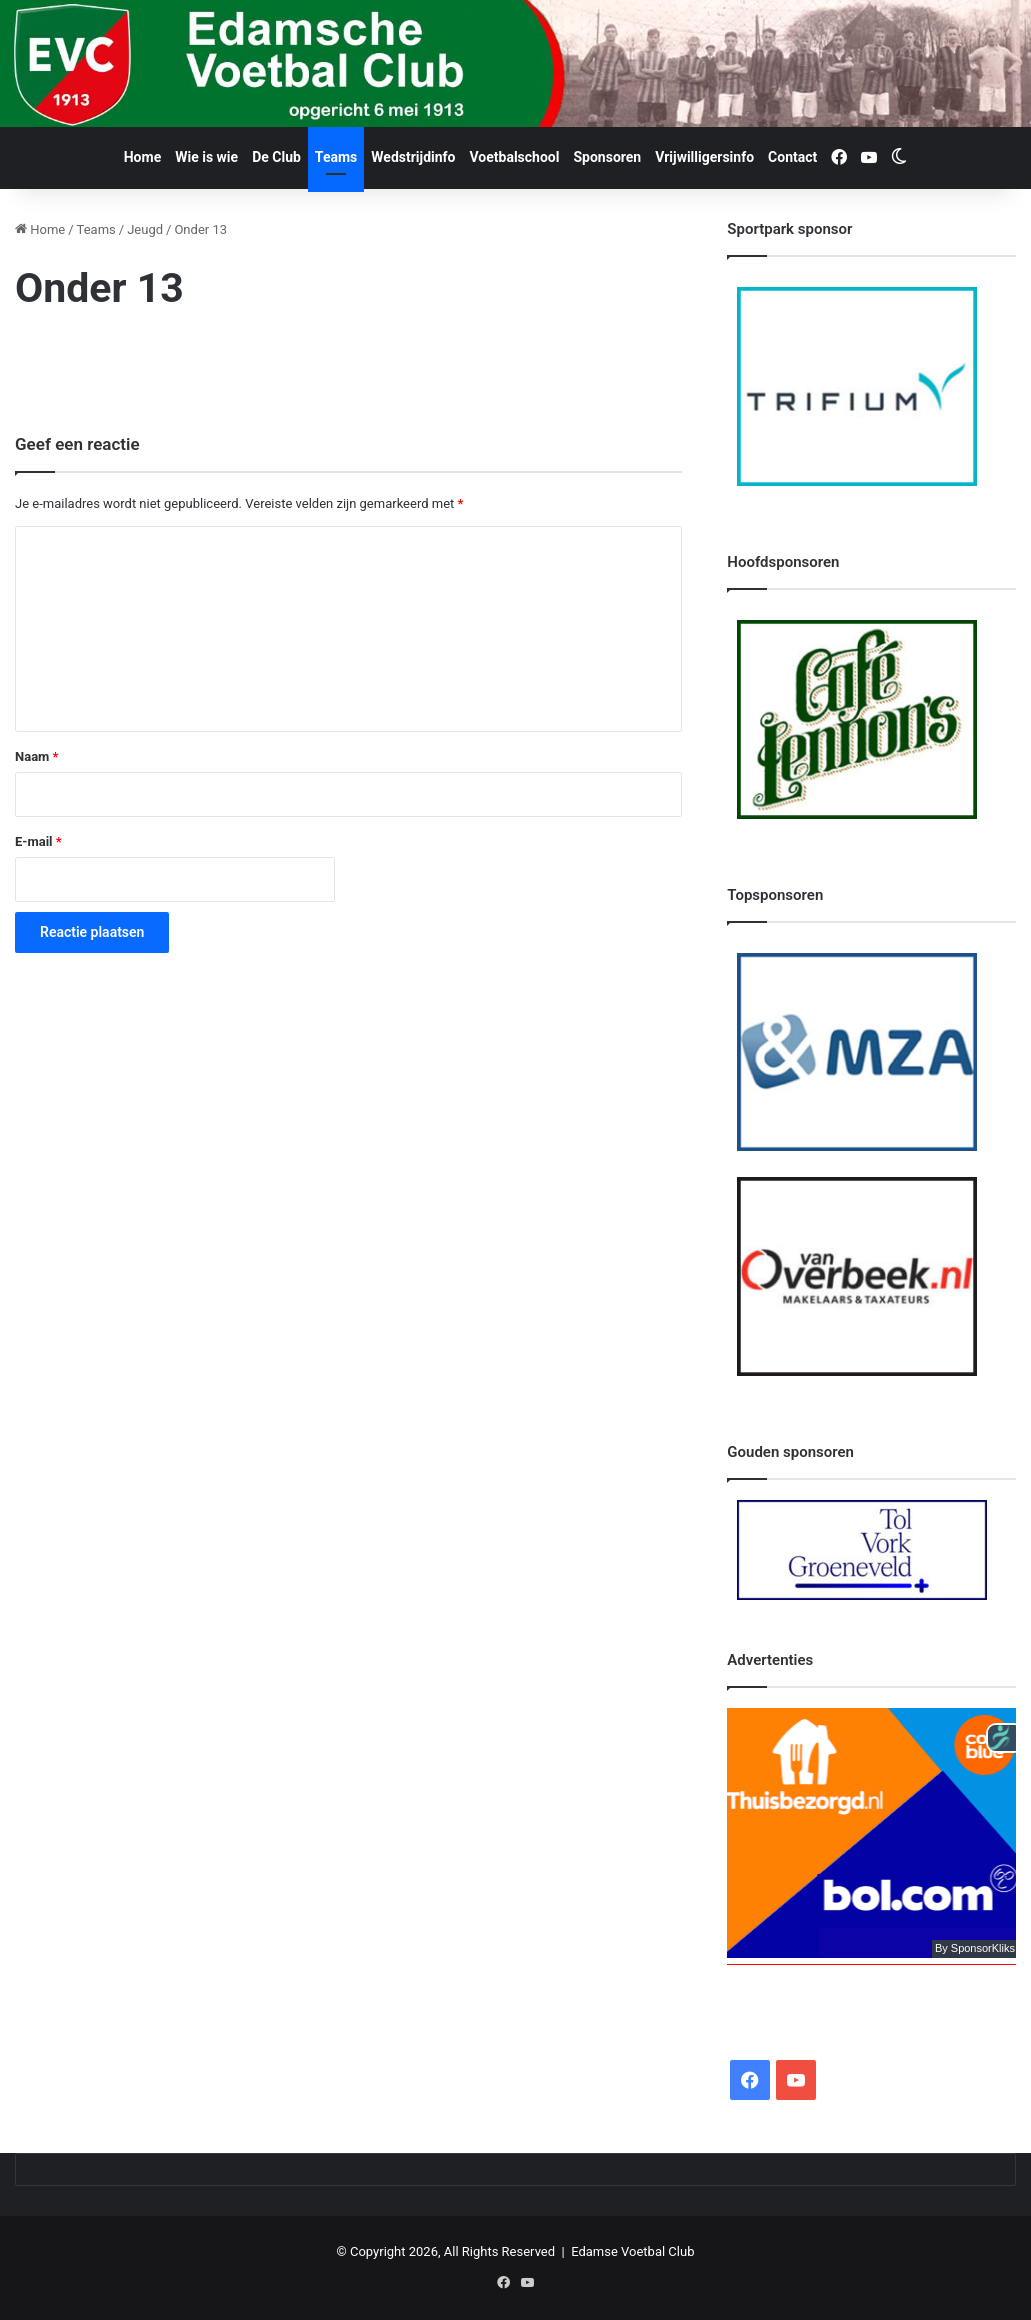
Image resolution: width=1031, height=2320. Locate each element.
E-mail (38, 841)
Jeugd (145, 229)
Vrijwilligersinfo (704, 157)
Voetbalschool (515, 157)
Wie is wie (206, 157)
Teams (336, 157)
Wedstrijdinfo (413, 157)
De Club (276, 157)
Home (142, 157)
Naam (36, 756)
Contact (792, 157)
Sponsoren (607, 157)
